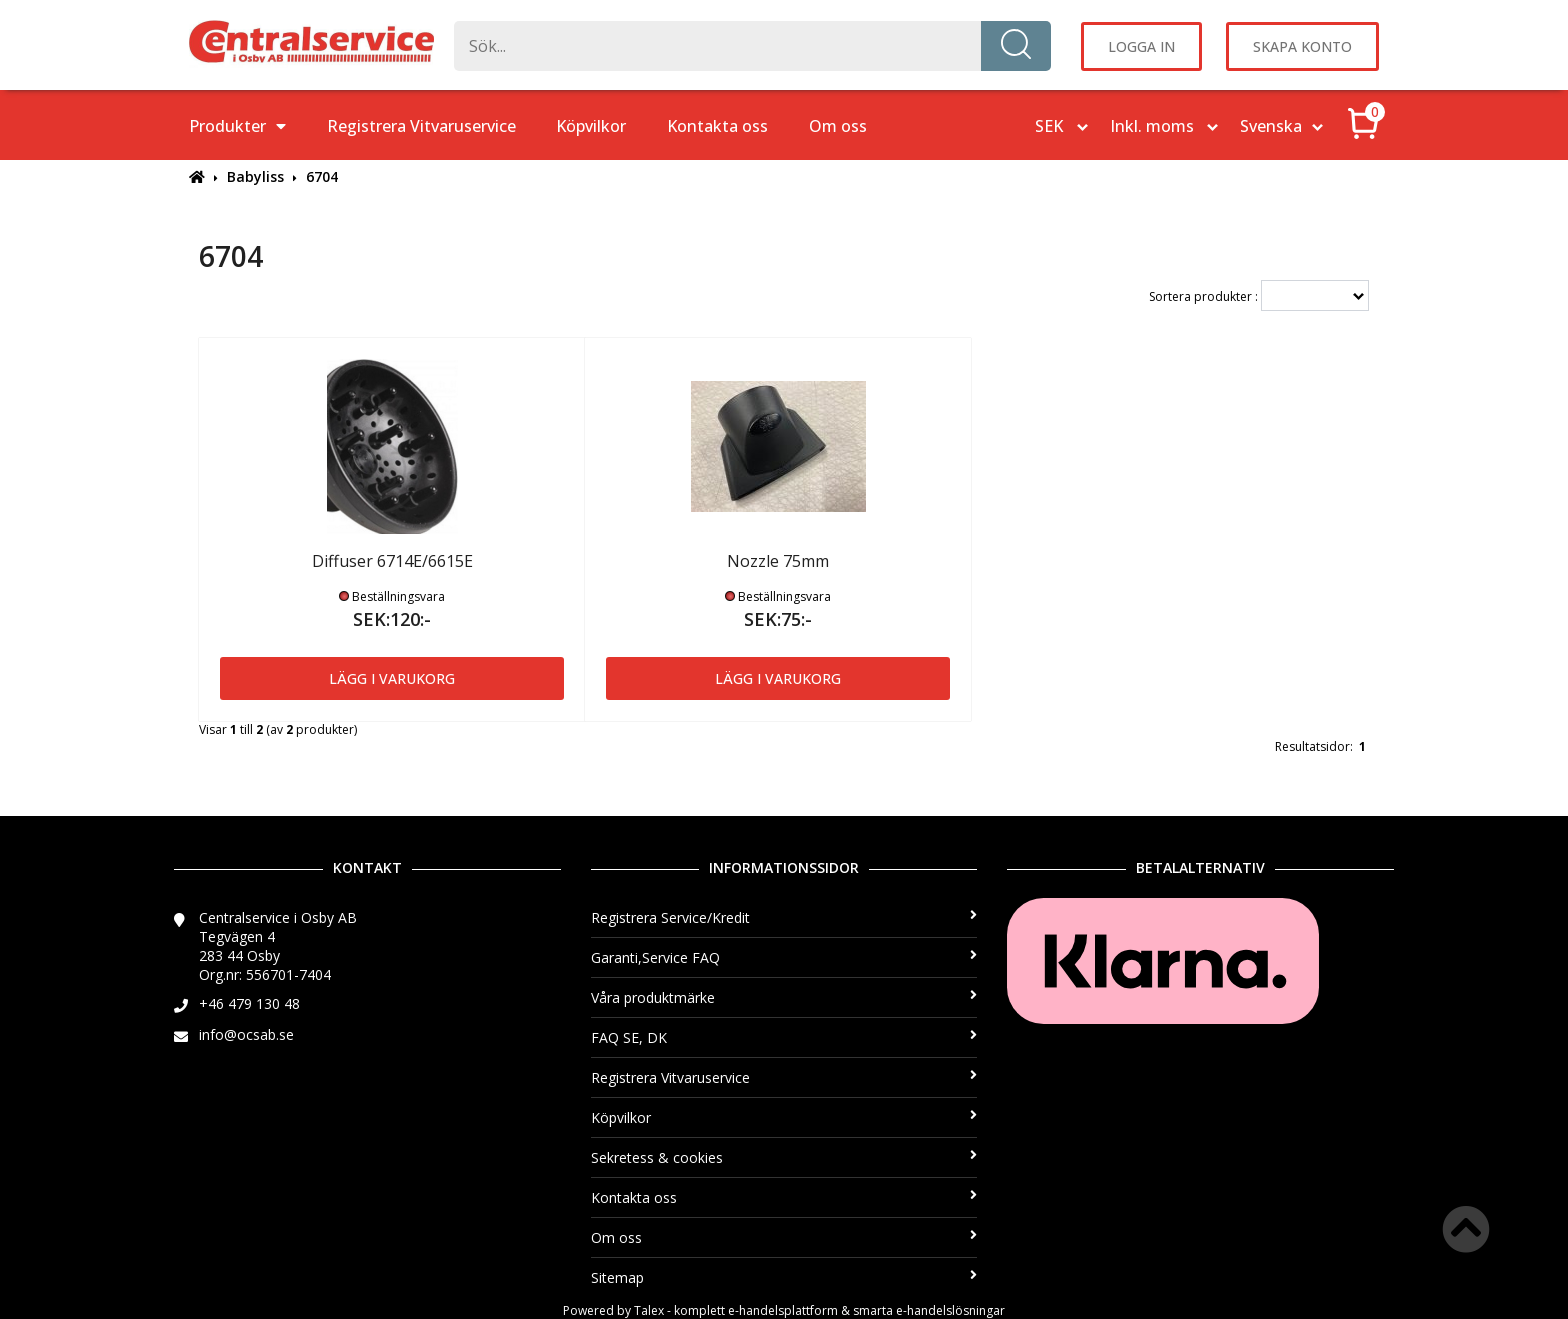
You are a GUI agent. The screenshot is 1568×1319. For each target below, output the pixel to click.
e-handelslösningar (950, 1310)
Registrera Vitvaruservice (421, 126)
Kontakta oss (717, 126)
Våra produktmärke (784, 997)
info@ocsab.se (246, 1034)
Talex (649, 1310)
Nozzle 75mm (778, 561)
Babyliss (255, 176)
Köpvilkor (591, 126)
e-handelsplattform (783, 1310)
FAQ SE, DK (784, 1037)
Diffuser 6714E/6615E (392, 561)
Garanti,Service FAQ (784, 957)
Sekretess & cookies (784, 1157)
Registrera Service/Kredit (784, 917)
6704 (322, 176)
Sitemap (784, 1277)
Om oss (838, 126)
